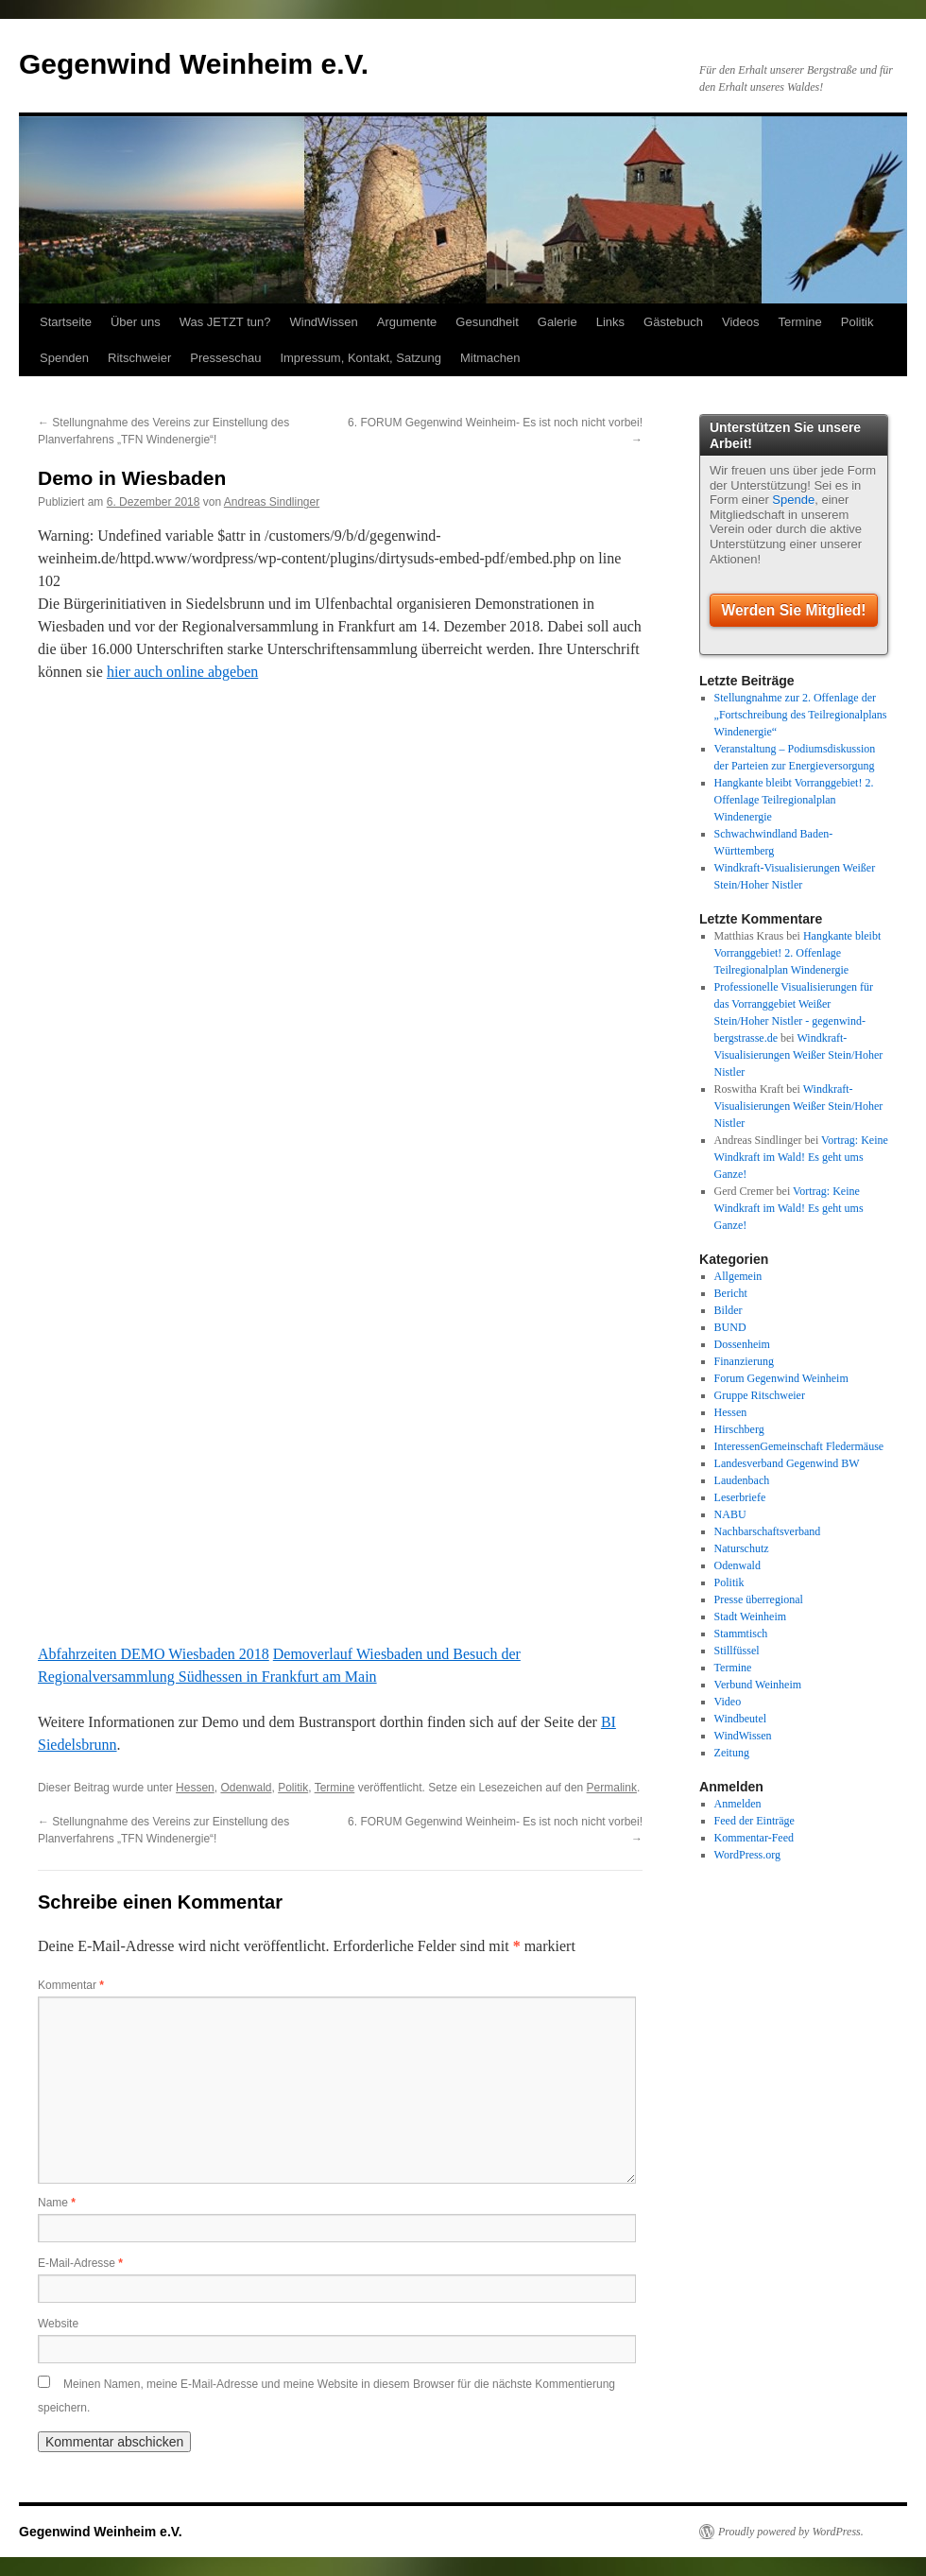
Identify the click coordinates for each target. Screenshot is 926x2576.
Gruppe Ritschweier (759, 1395)
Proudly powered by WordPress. (791, 2531)
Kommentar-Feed (754, 1837)
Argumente (407, 322)
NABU (730, 1514)
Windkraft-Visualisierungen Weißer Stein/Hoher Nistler (798, 1055)
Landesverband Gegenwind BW (787, 1463)
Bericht (730, 1293)
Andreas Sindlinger (271, 502)
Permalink (612, 1787)
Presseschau (225, 358)
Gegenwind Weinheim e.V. (194, 63)
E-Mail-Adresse (80, 2263)
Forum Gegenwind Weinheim (781, 1378)
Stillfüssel (737, 1650)
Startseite (66, 322)
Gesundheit (487, 322)
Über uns (136, 322)
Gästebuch (673, 322)
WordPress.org (747, 1854)
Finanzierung (744, 1361)
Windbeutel (740, 1718)
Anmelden (738, 1803)
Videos (741, 322)
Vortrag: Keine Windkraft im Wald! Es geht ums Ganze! (801, 1157)
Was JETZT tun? (225, 322)
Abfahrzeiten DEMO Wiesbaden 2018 (153, 1654)
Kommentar (71, 1985)
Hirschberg (739, 1429)
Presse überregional (758, 1599)
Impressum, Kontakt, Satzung (360, 358)
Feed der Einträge (754, 1820)
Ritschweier (139, 358)
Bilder (728, 1310)
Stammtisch (741, 1633)
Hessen (195, 1787)
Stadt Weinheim (750, 1616)
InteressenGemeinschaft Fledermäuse (799, 1446)
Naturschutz (741, 1548)
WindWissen (323, 322)
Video (728, 1701)
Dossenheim (742, 1344)
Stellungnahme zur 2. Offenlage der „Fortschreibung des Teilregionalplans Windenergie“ (800, 714)
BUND (730, 1327)
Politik (857, 322)
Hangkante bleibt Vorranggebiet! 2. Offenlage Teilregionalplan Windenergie (794, 799)
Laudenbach (742, 1480)
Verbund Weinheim (757, 1684)
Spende (793, 500)
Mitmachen (490, 358)
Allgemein (738, 1276)
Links (610, 322)
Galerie (557, 322)
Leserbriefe (740, 1497)
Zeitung (731, 1752)
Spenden (64, 358)
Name (57, 2202)
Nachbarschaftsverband (767, 1531)
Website (58, 2323)
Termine (800, 322)
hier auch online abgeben (182, 672)
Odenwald (245, 1787)
